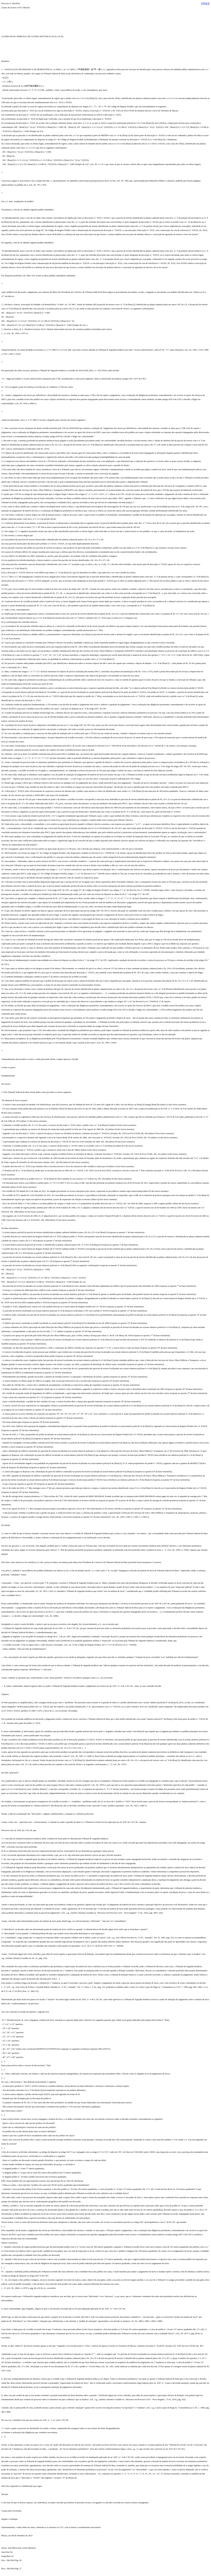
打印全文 (205, 3)
